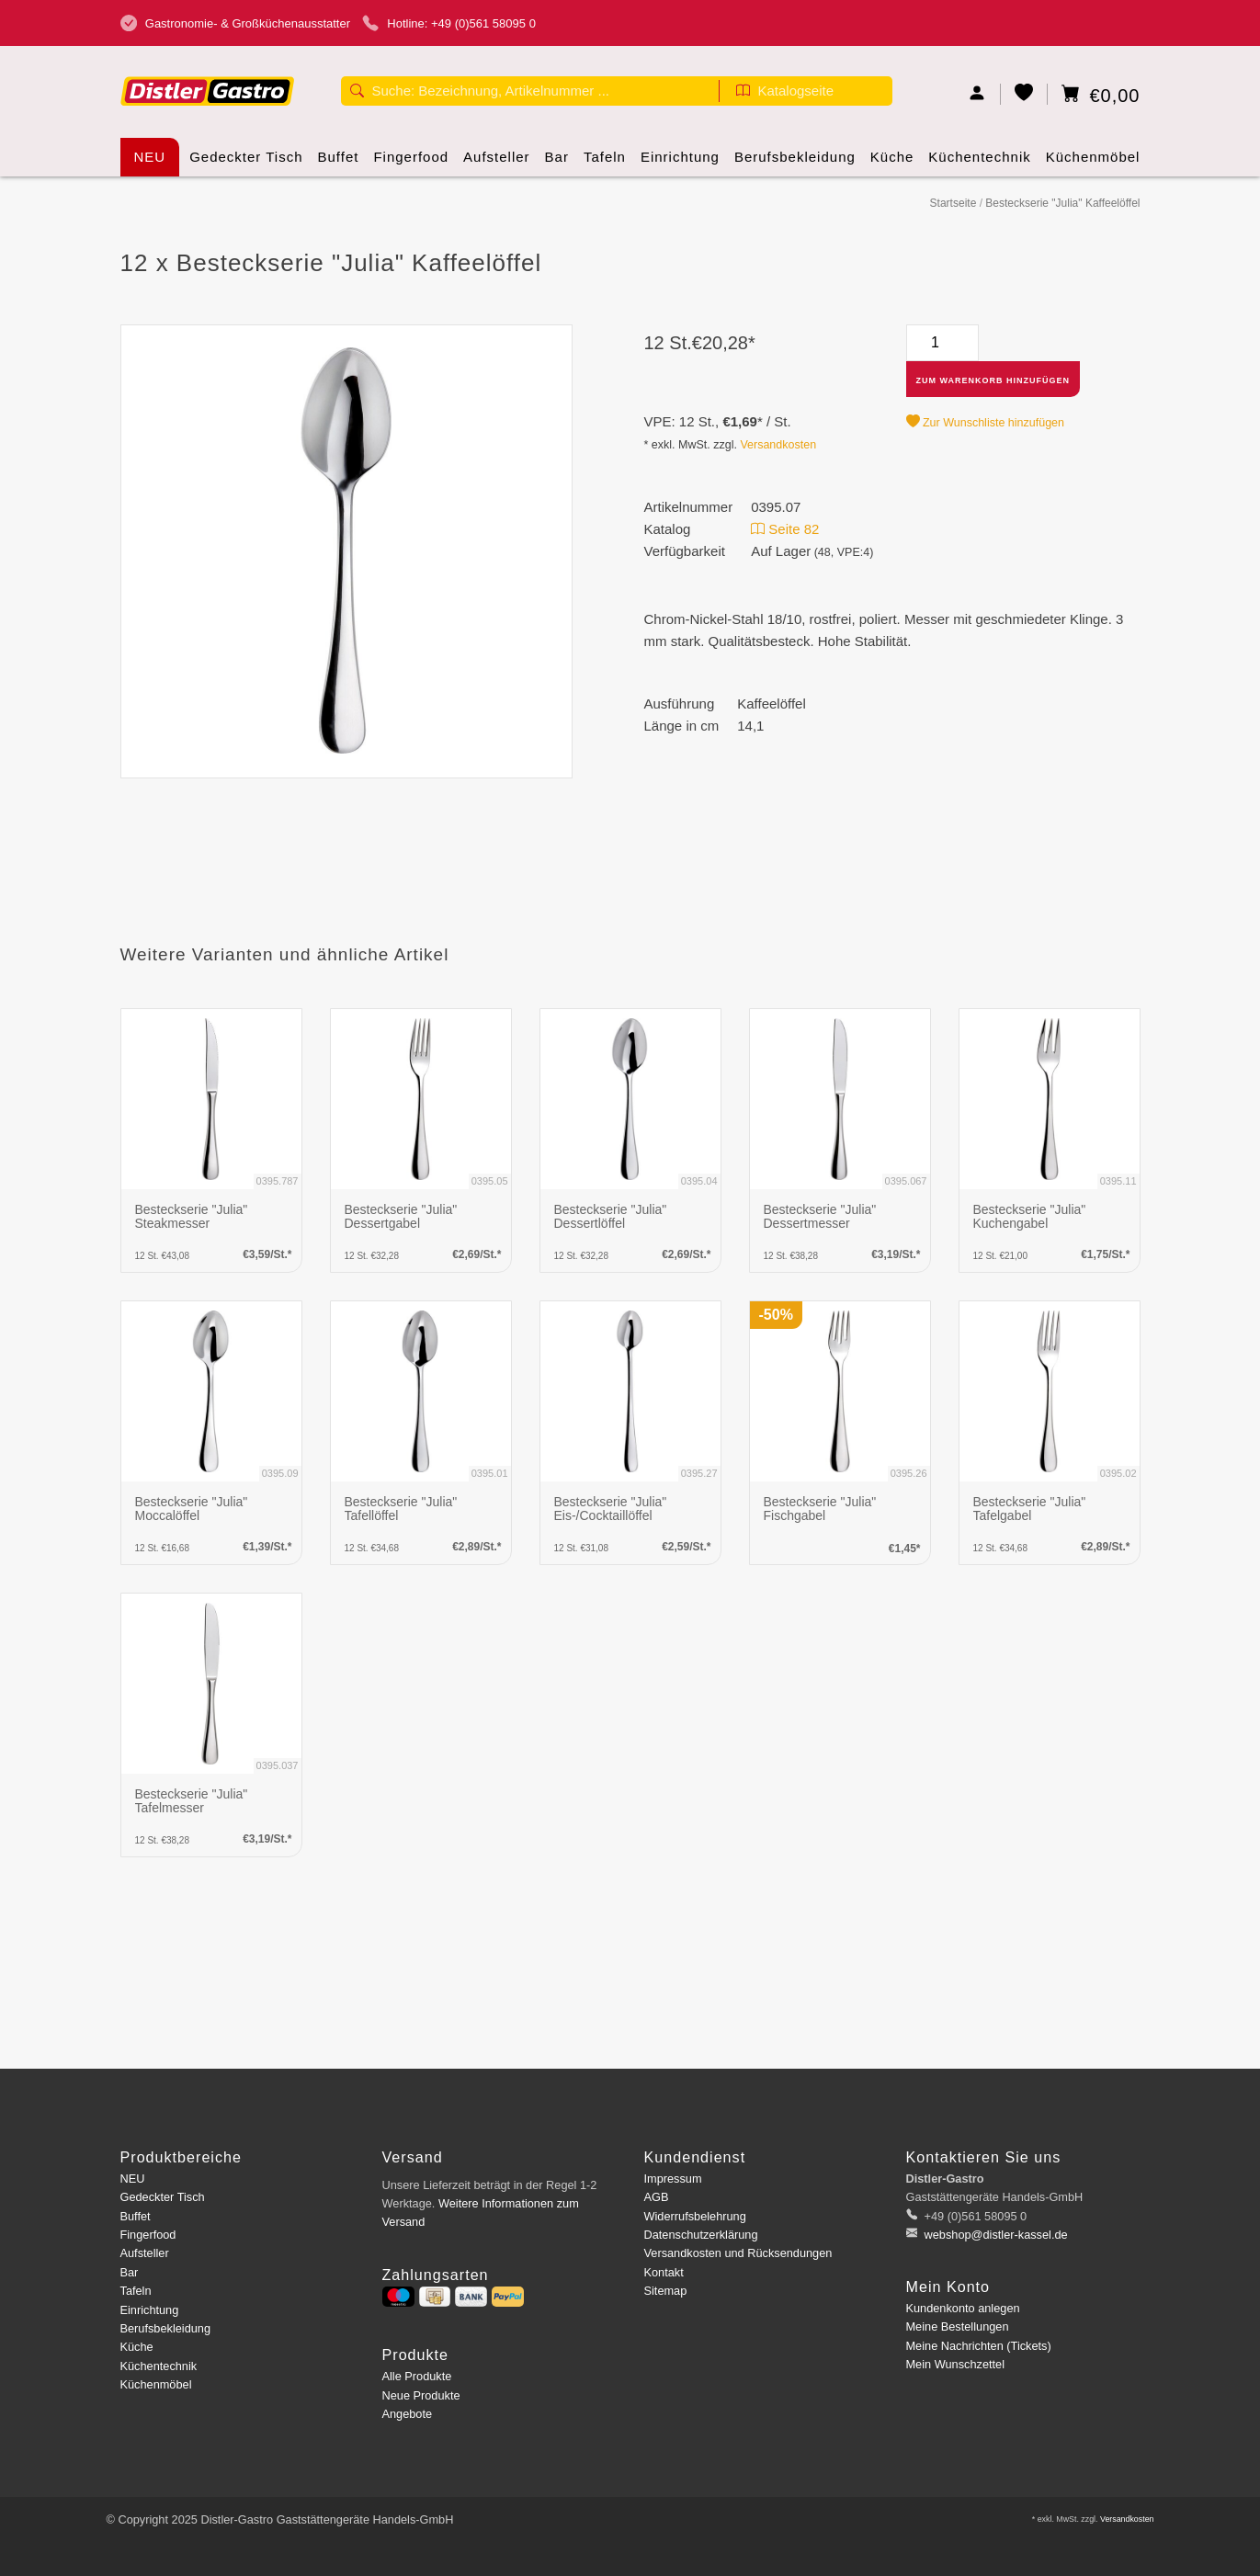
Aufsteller (496, 162)
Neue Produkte (421, 2395)
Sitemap (665, 2291)
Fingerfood (410, 162)
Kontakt (664, 2272)
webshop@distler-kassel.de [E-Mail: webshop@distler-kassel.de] (994, 2234)
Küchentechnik (979, 162)
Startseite (953, 203)
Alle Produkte (417, 2376)
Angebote (407, 2414)
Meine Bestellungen (957, 2326)
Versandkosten (778, 444)
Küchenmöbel (1093, 162)
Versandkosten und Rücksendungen (738, 2253)
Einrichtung (680, 162)
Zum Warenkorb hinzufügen (993, 380)
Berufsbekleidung (795, 162)
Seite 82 (785, 529)
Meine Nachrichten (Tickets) (978, 2346)
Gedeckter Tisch (245, 162)
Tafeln (605, 162)
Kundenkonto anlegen (963, 2308)
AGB (656, 2197)
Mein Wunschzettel (955, 2364)
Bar (557, 162)
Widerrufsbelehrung (695, 2216)
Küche (892, 162)
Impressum (673, 2178)
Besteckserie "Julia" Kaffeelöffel (1062, 203)
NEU (150, 157)
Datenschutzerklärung (701, 2234)
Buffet (338, 162)
